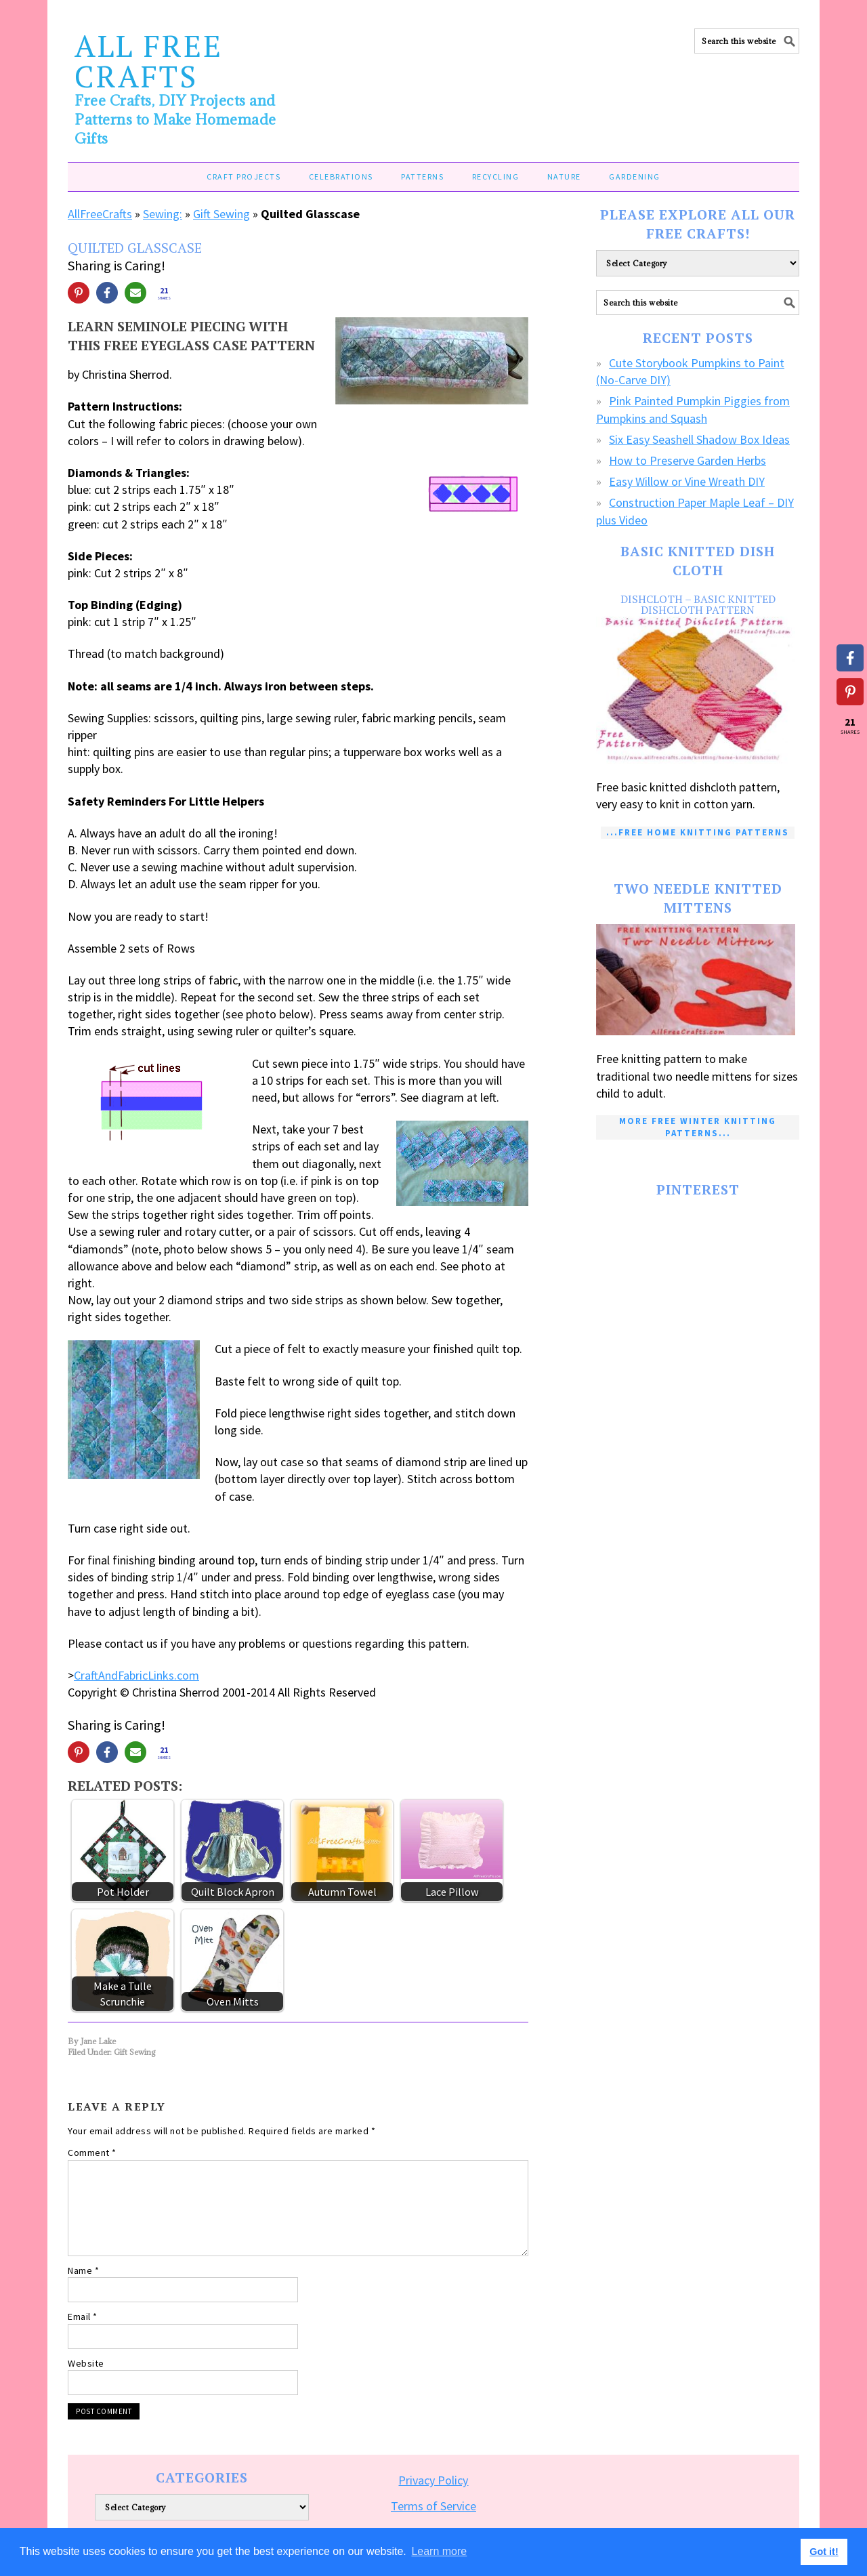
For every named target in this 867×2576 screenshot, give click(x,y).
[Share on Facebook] (107, 293)
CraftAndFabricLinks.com (136, 1675)
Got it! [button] (823, 2551)
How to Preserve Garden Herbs (687, 460)
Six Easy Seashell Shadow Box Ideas (699, 439)
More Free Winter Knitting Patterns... (697, 1127)
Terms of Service (433, 2506)
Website (86, 2363)
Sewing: (162, 214)
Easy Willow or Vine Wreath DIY (687, 481)
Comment (92, 2152)
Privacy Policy (433, 2480)
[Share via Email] (135, 293)
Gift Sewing (221, 214)
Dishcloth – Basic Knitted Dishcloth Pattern (698, 604)
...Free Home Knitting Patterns (697, 832)
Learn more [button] (439, 2551)
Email (83, 2316)
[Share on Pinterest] (78, 293)
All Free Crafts (149, 60)
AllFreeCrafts (100, 214)
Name (83, 2270)
